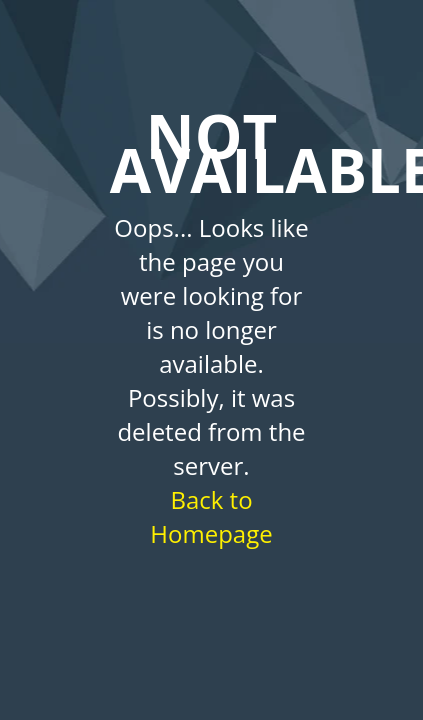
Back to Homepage (211, 516)
